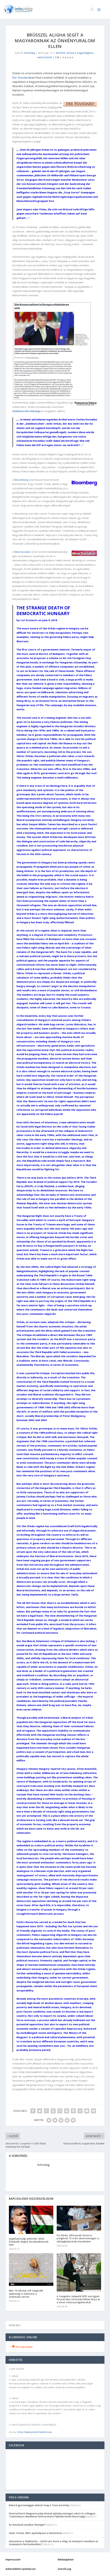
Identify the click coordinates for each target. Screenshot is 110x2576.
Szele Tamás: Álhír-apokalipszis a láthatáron (35, 2533)
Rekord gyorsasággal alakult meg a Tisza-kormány (39, 2505)
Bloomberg (21, 479)
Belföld (60, 52)
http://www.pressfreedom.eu (34, 2432)
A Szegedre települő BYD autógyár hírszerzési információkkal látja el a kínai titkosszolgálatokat (78, 2299)
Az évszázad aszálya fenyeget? (27, 2524)
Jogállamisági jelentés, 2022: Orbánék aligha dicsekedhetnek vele (29, 2241)
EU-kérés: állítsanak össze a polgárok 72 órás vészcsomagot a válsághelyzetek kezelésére (78, 2238)
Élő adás (21, 2346)
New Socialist (22, 551)
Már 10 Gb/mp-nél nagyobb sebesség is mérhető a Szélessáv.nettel (26, 2293)
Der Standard (21, 77)
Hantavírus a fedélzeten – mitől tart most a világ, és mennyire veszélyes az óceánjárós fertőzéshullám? (53, 2543)
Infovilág (29, 52)
